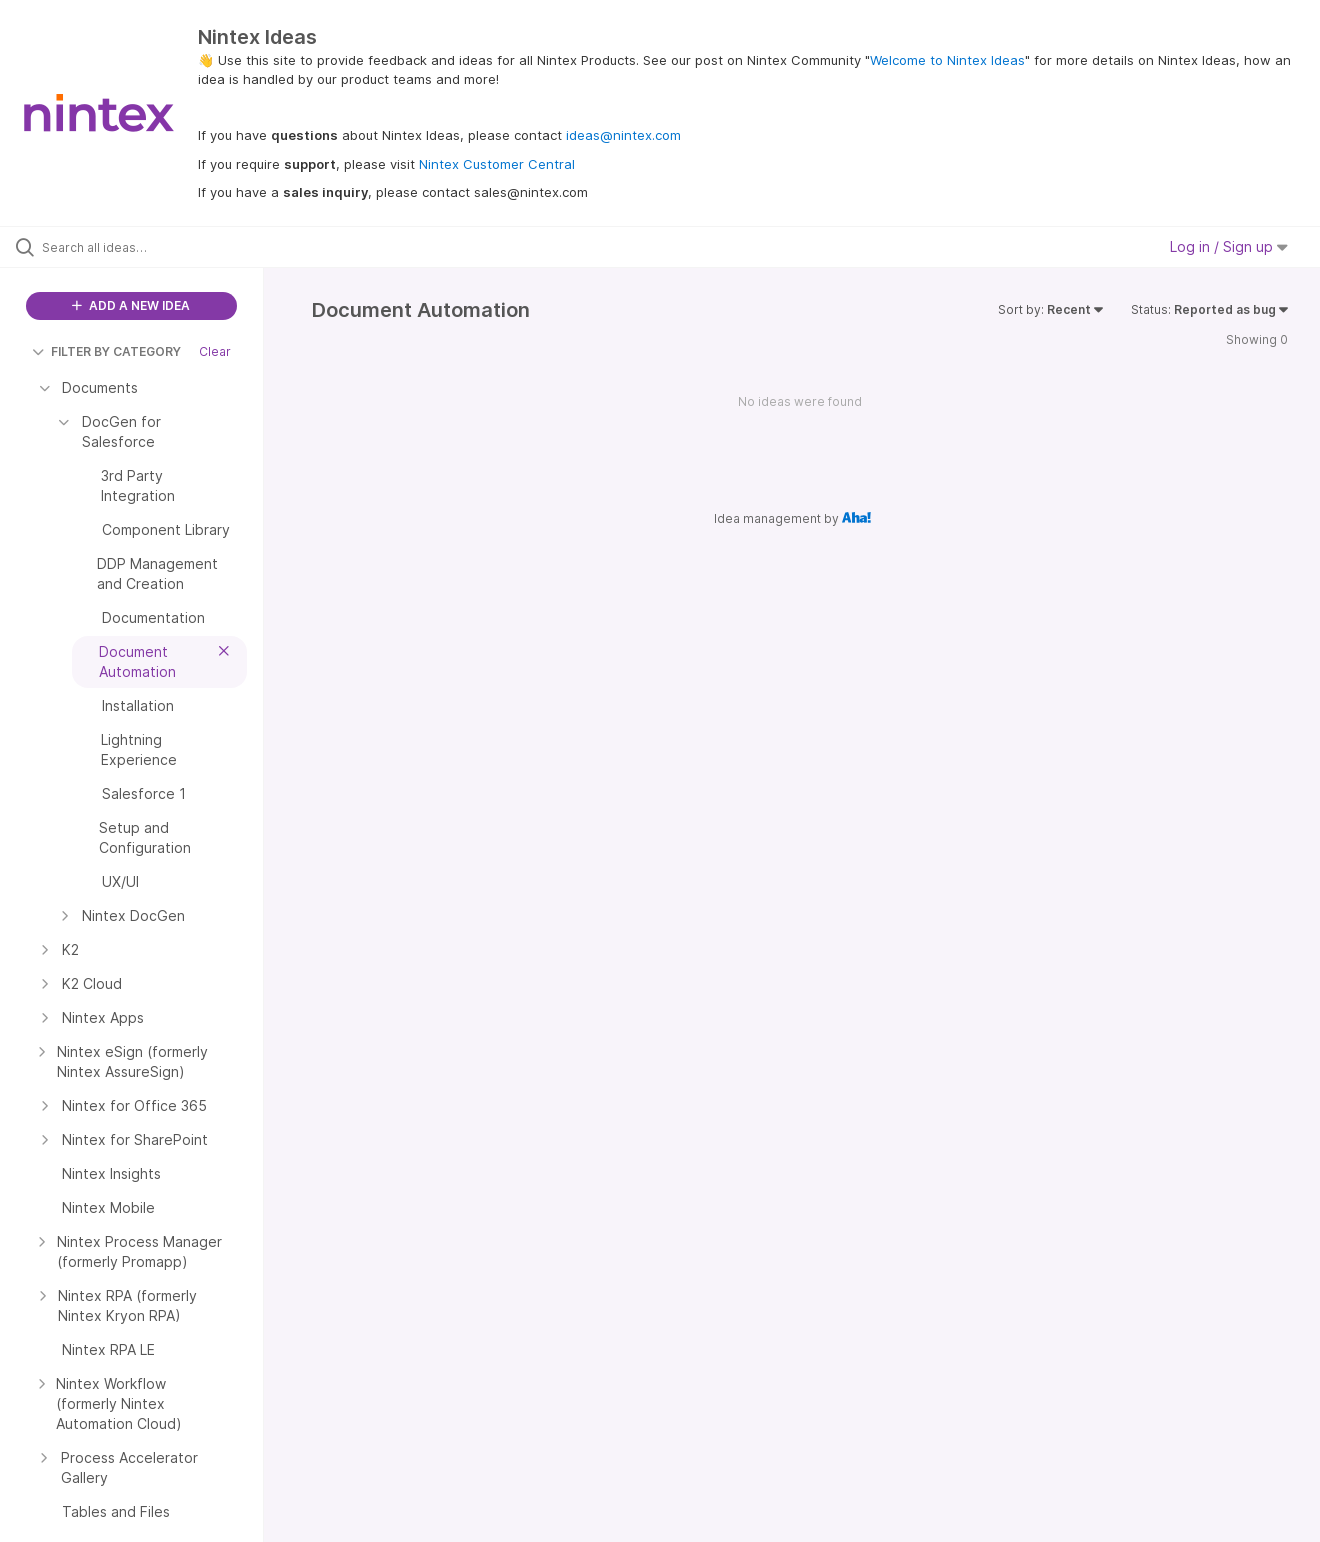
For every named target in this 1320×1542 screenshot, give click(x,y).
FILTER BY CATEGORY (106, 351)
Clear (215, 351)
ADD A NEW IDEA (131, 305)
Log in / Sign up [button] (1229, 246)
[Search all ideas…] (157, 247)
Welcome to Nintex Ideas (947, 60)
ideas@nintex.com (623, 135)
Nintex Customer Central (497, 164)
